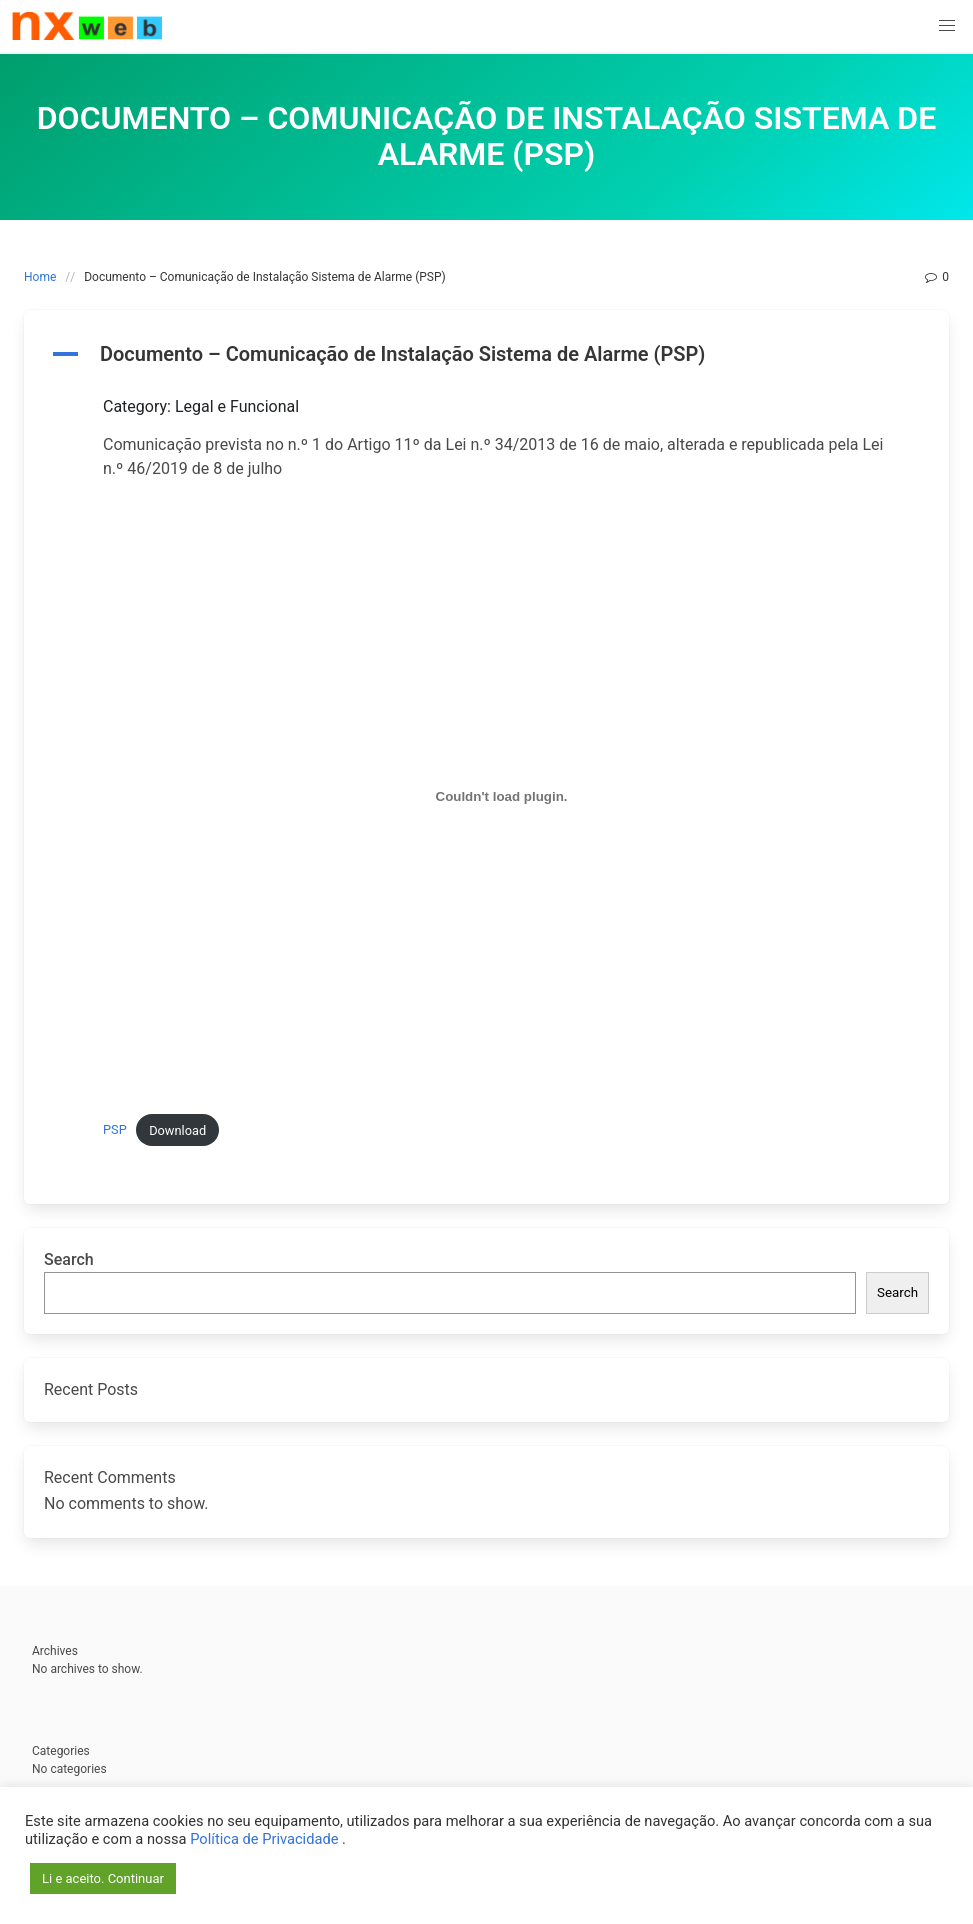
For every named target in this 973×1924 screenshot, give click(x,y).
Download (177, 1130)
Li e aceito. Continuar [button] (103, 1878)
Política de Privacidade (266, 1839)
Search (69, 1259)
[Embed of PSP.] (501, 797)
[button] (947, 26)
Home (40, 277)
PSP (115, 1130)
